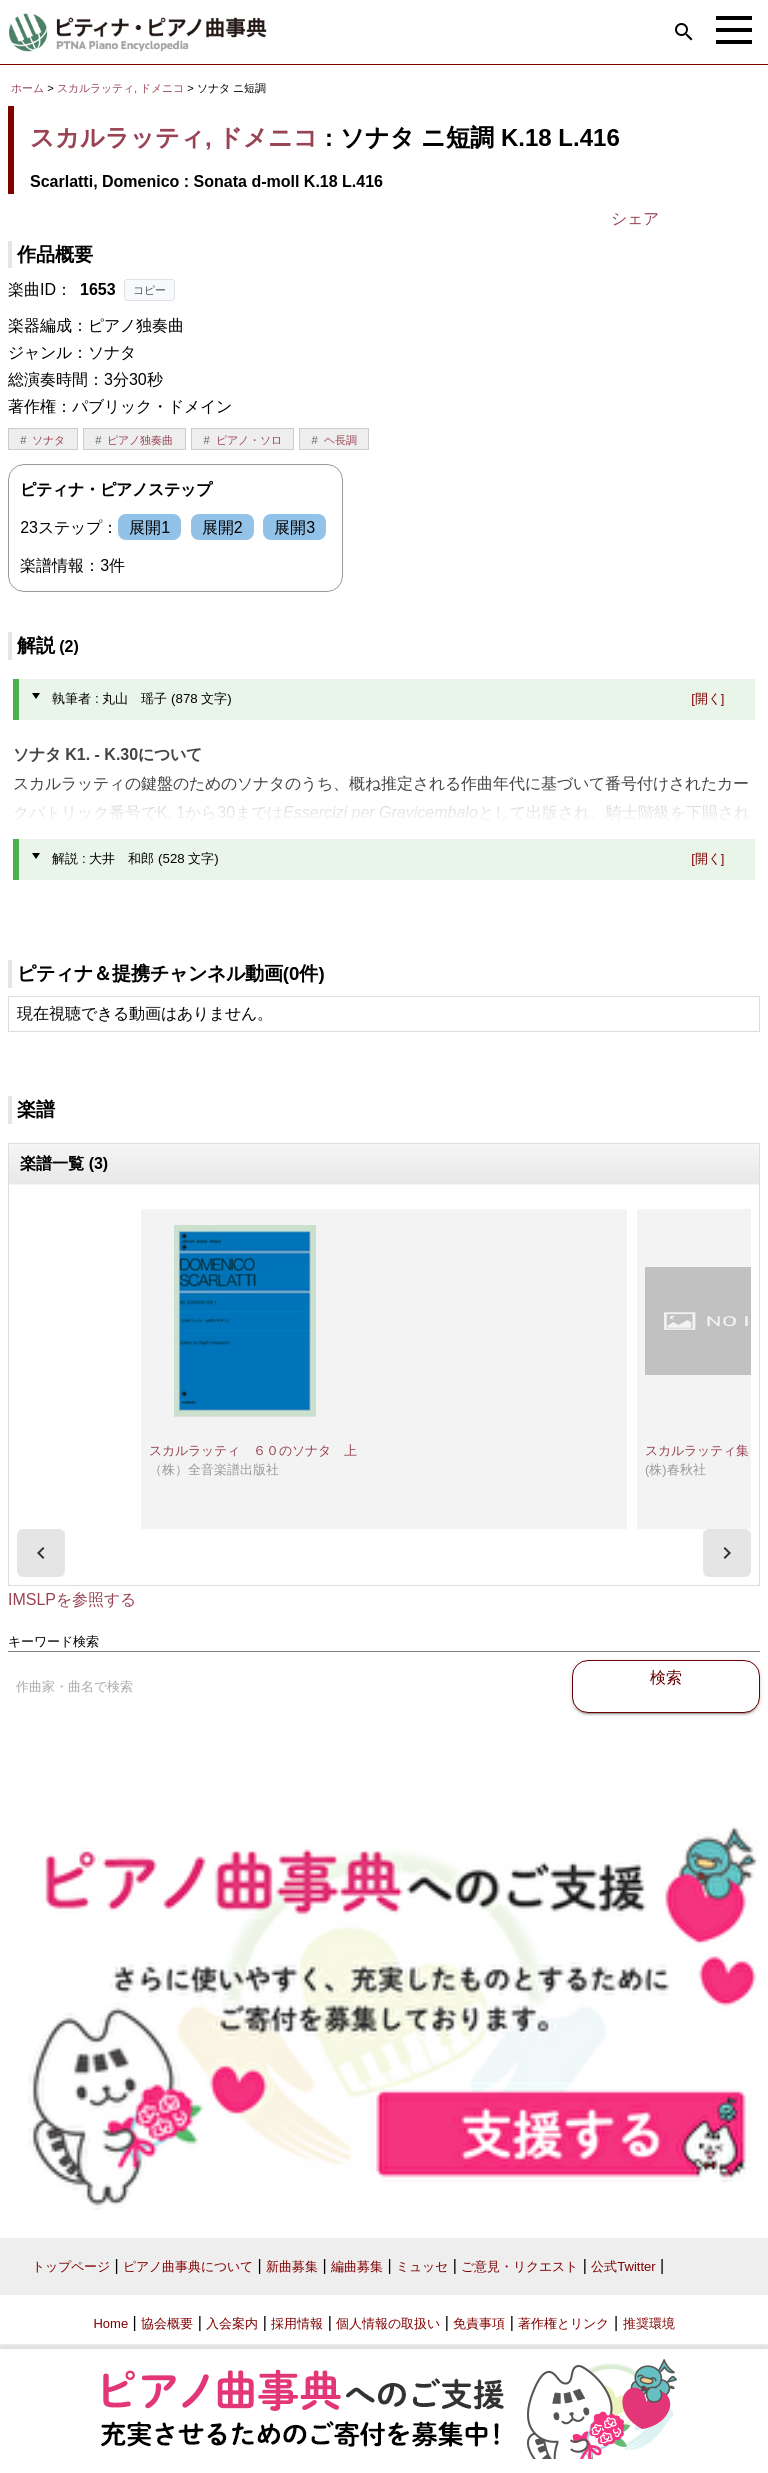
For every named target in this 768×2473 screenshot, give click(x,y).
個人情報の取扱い (388, 2323)
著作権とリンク (563, 2323)
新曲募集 (292, 2266)
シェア (635, 218)
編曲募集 (357, 2266)
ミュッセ (422, 2266)
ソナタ (48, 440)
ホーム (27, 88)
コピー (149, 290)
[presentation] (41, 1553)
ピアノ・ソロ (249, 440)
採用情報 (297, 2323)
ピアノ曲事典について (188, 2266)
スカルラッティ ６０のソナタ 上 (253, 1450)
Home (110, 2323)
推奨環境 (649, 2323)
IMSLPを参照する (72, 1599)
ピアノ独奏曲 (140, 440)
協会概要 (167, 2323)
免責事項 (479, 2323)
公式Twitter (623, 2266)
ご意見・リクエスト (519, 2266)
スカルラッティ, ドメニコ (120, 88)
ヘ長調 (340, 440)
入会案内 (232, 2323)
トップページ (71, 2266)
